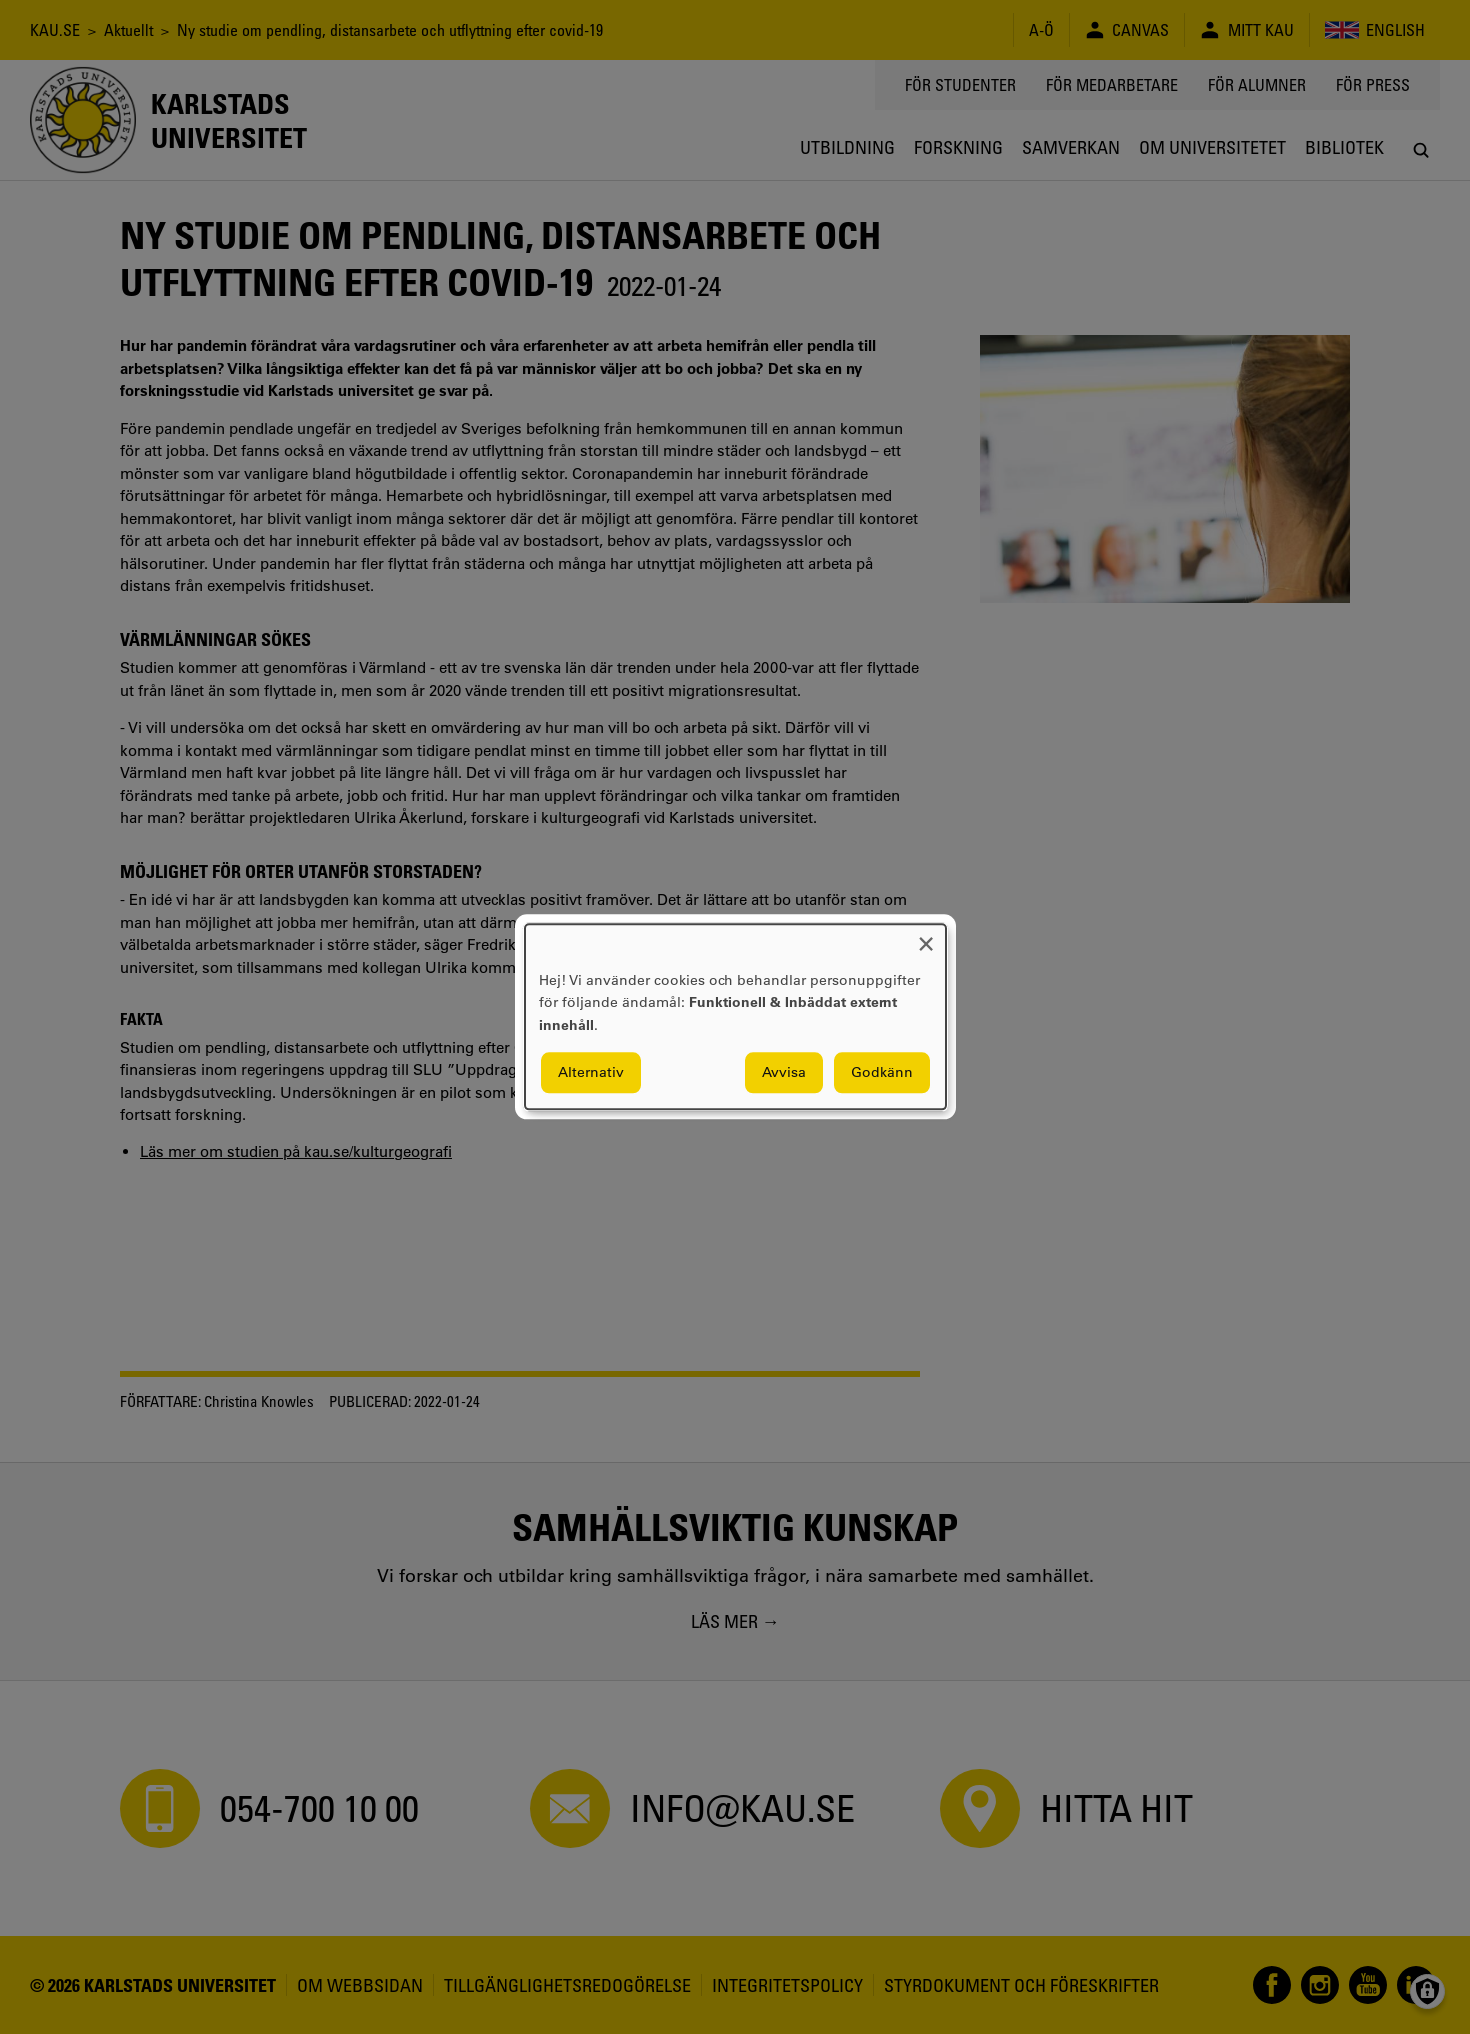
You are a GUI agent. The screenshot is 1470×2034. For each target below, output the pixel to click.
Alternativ (591, 1073)
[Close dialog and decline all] (926, 936)
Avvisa (784, 1073)
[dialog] (735, 1016)
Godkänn (882, 1073)
